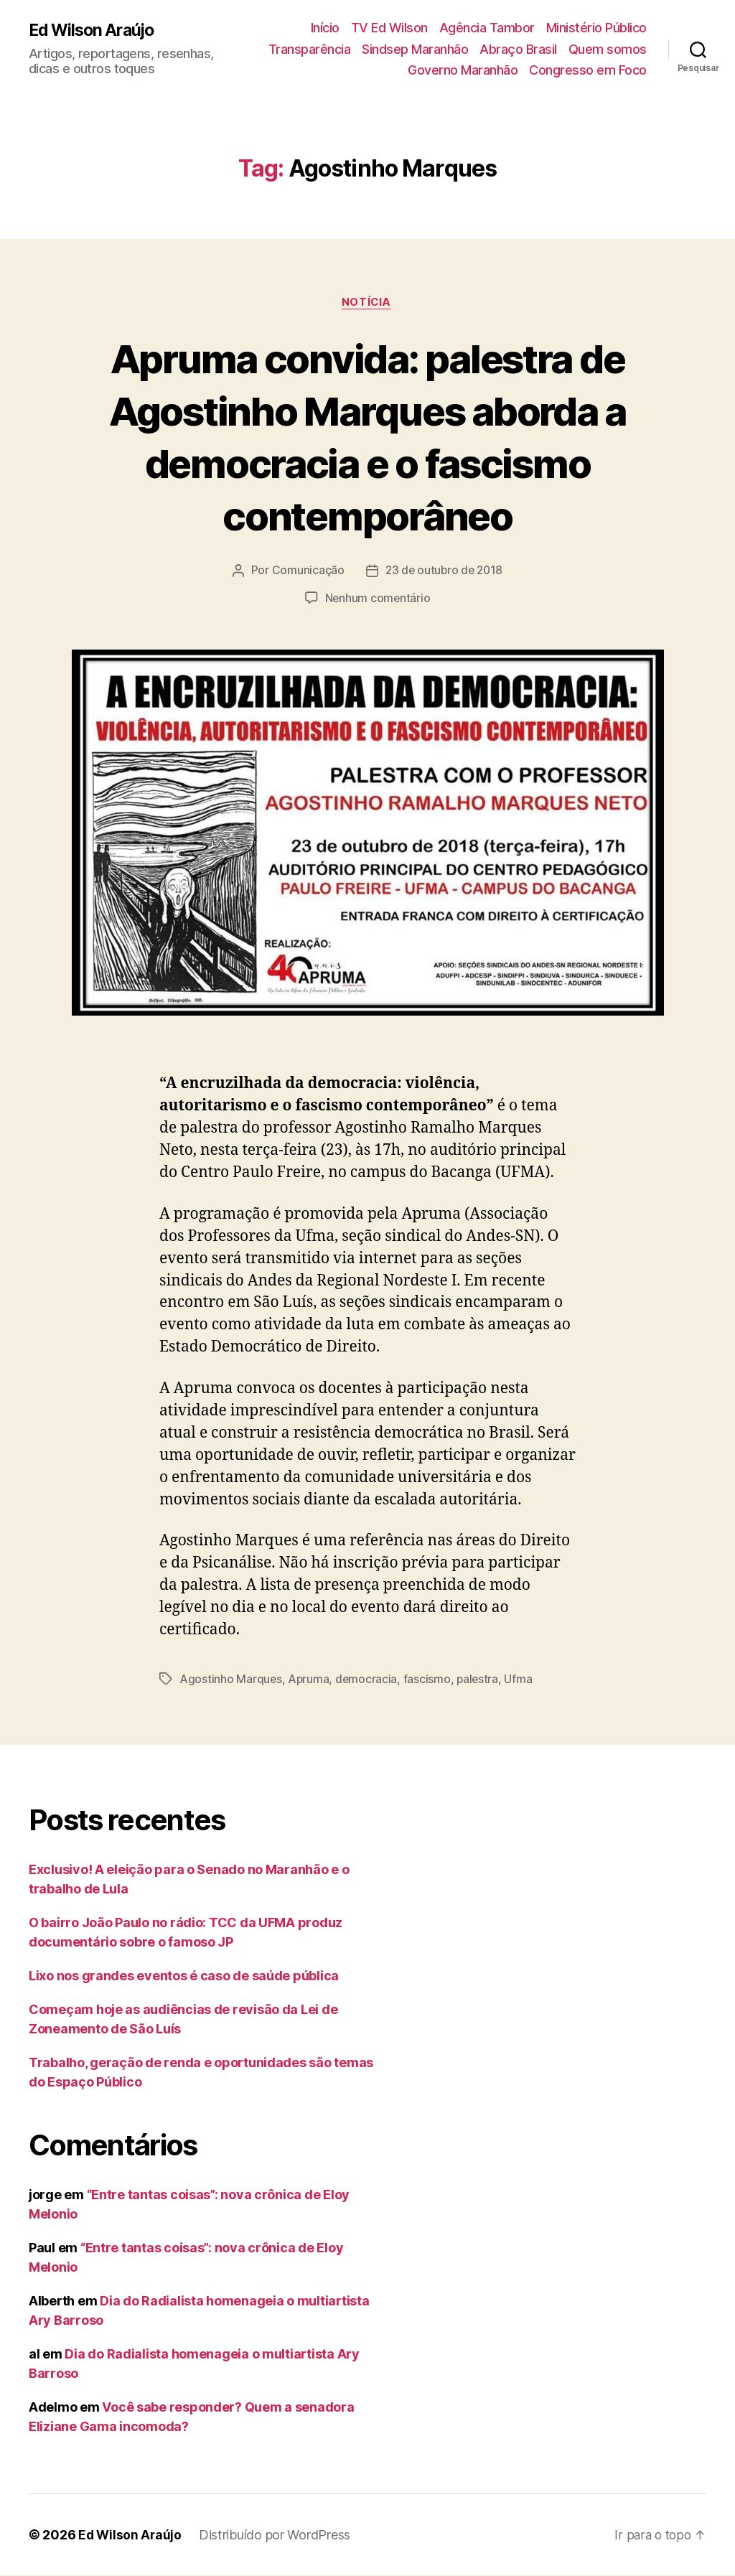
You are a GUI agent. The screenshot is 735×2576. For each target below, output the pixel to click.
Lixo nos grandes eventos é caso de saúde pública (184, 1976)
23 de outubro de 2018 (444, 571)
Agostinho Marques (230, 1679)
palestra (480, 1679)
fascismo (429, 1679)
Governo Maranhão (463, 70)
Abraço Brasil (518, 49)
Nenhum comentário (377, 598)
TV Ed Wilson (389, 27)
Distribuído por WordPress (276, 2535)
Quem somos (607, 49)
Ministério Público (596, 27)
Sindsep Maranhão (415, 49)
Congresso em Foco (588, 70)
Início (325, 27)
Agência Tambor (487, 27)
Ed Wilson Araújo (94, 30)
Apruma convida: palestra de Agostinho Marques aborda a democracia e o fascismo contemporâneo (367, 436)
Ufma (521, 1679)
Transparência (309, 49)
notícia (367, 302)
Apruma (309, 1679)
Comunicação (305, 571)
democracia (368, 1679)
